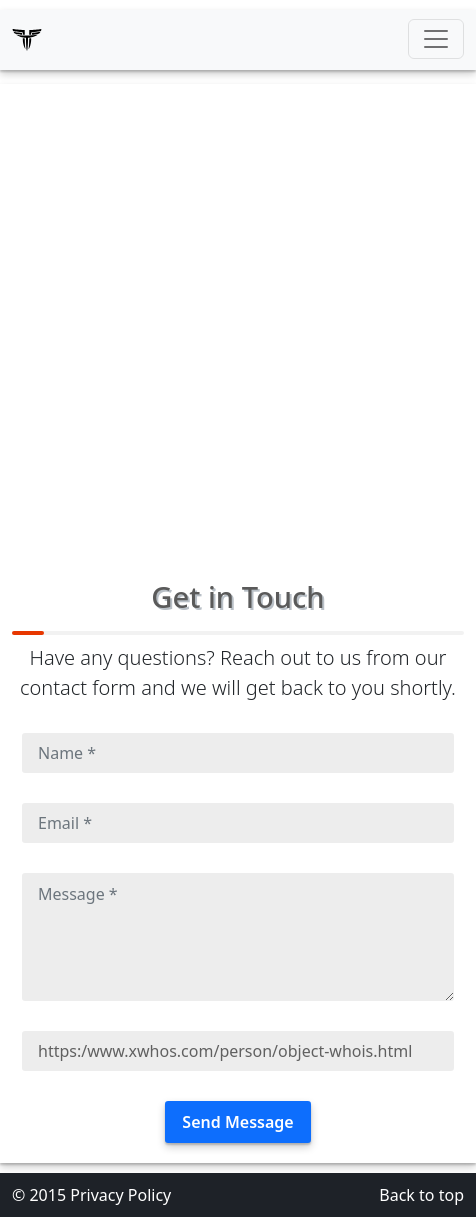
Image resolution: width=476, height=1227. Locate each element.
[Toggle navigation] (436, 39)
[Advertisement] (238, 322)
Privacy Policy (120, 1195)
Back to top (421, 1195)
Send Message (237, 1122)
